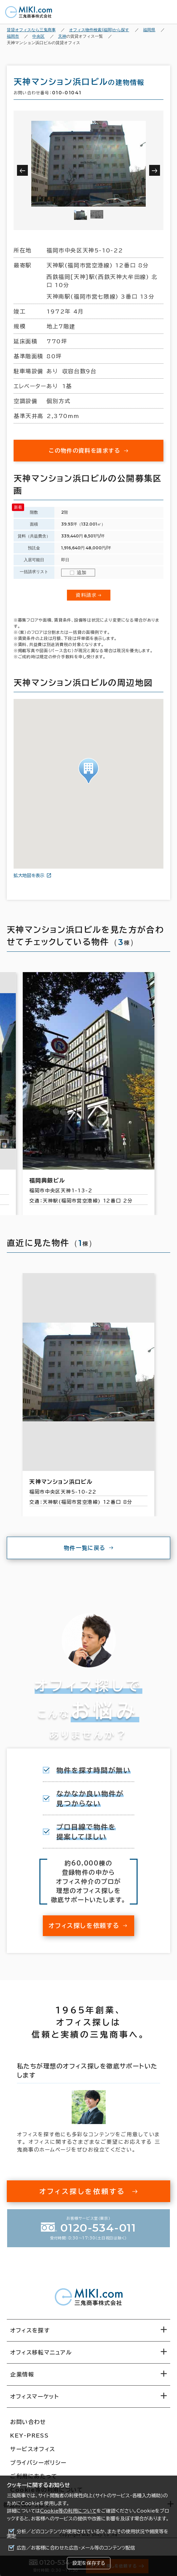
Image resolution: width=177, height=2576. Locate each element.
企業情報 (22, 2374)
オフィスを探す (30, 2330)
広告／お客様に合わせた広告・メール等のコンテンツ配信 (76, 2547)
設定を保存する (88, 2563)
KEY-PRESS (29, 2435)
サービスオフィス (32, 2449)
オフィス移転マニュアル (41, 2352)
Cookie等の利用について (68, 2510)
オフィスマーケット (34, 2396)
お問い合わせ (28, 2422)
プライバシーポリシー (38, 2462)
